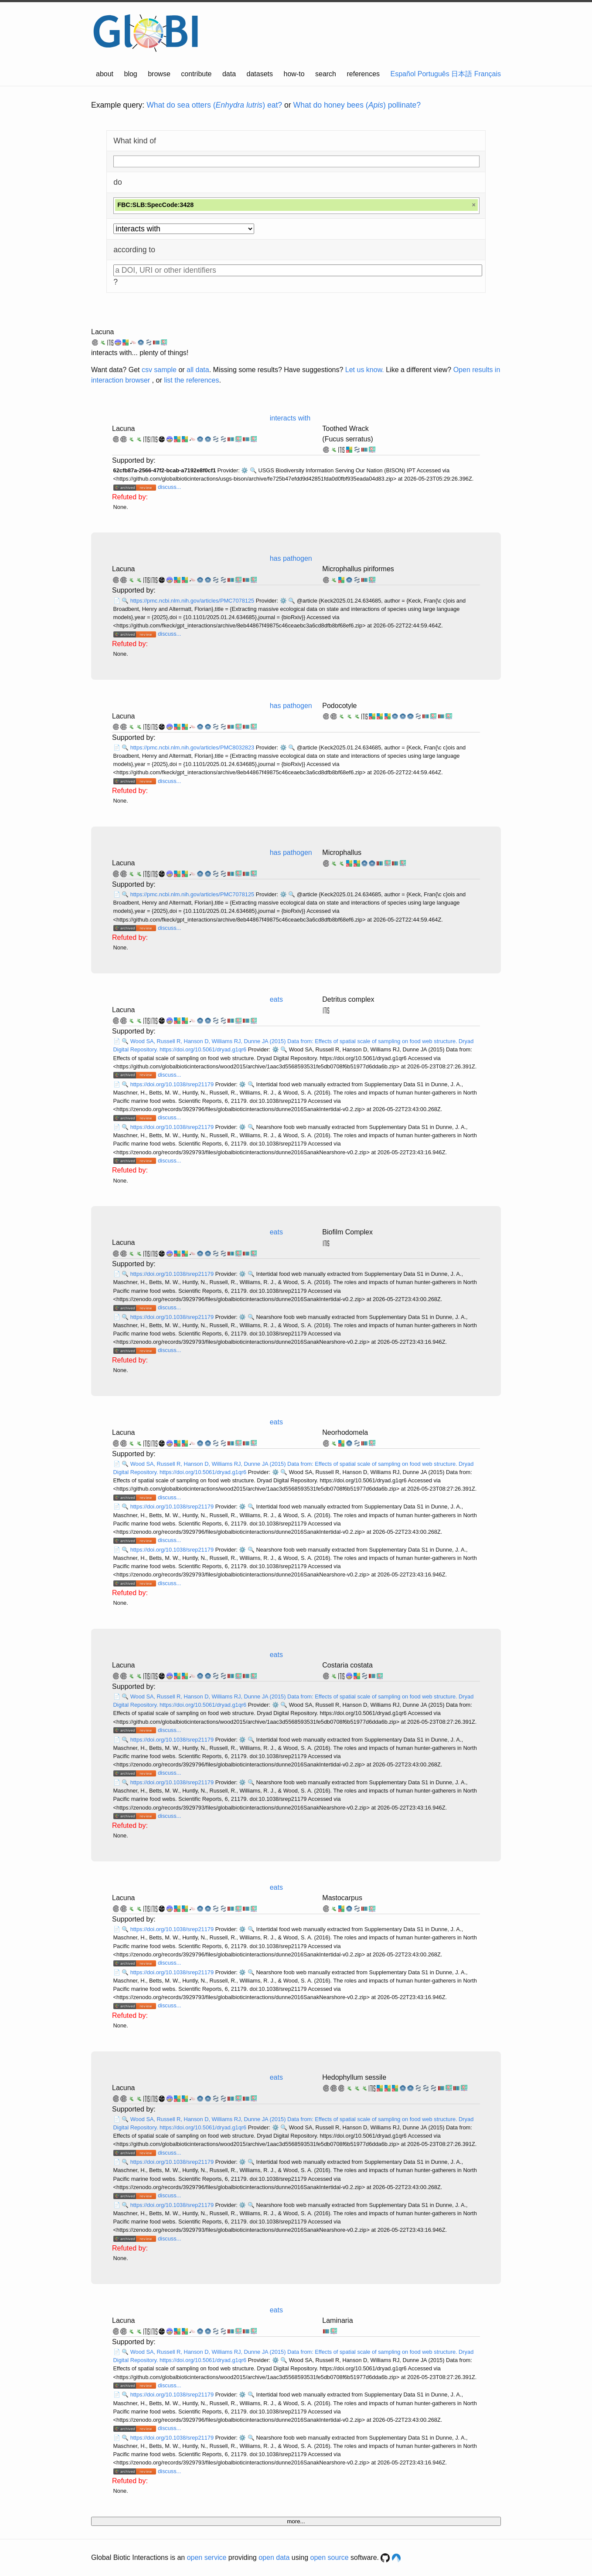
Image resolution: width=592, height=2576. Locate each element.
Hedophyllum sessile (354, 2077)
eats (276, 999)
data (229, 74)
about (104, 74)
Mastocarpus (342, 1897)
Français (487, 74)
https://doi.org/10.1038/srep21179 (172, 1084)
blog (130, 74)
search (325, 74)
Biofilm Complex (347, 1232)
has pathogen (291, 558)
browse (159, 74)
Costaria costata (347, 1665)
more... (296, 2521)
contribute (196, 74)
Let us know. (364, 369)
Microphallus (341, 852)
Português (433, 74)
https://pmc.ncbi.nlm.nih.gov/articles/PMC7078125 (193, 600)
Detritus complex (348, 999)
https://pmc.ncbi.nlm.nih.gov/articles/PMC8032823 (193, 747)
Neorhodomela (345, 1432)
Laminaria (337, 2320)
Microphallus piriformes (358, 569)
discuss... (169, 487)
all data (198, 369)
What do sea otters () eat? (214, 105)
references (363, 74)
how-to (294, 74)
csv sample (159, 369)
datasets (260, 74)
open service (207, 2557)
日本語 (461, 74)
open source (329, 2557)
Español (403, 74)
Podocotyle (339, 705)
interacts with (290, 418)
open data (274, 2557)
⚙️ (244, 470)
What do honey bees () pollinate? (357, 105)
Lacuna (102, 332)
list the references (191, 380)
